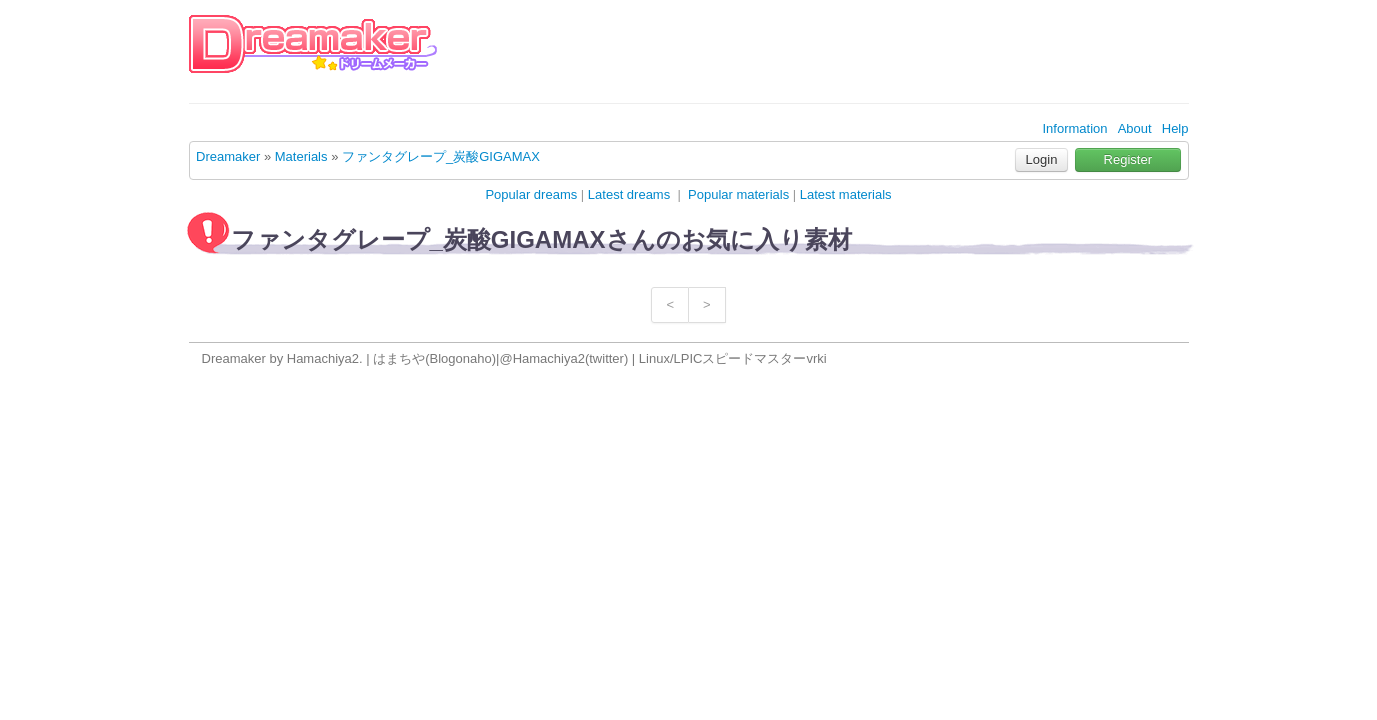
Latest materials (846, 194)
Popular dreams (531, 194)
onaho (474, 358)
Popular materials (738, 194)
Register (1128, 159)
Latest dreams (629, 194)
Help (1175, 128)
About (1135, 128)
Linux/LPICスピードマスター (723, 358)
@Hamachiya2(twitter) (563, 358)
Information (1074, 128)
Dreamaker (228, 156)
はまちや (399, 358)
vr (811, 358)
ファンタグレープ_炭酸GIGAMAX (441, 156)
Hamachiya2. (325, 358)
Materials (301, 156)
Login (1042, 159)
